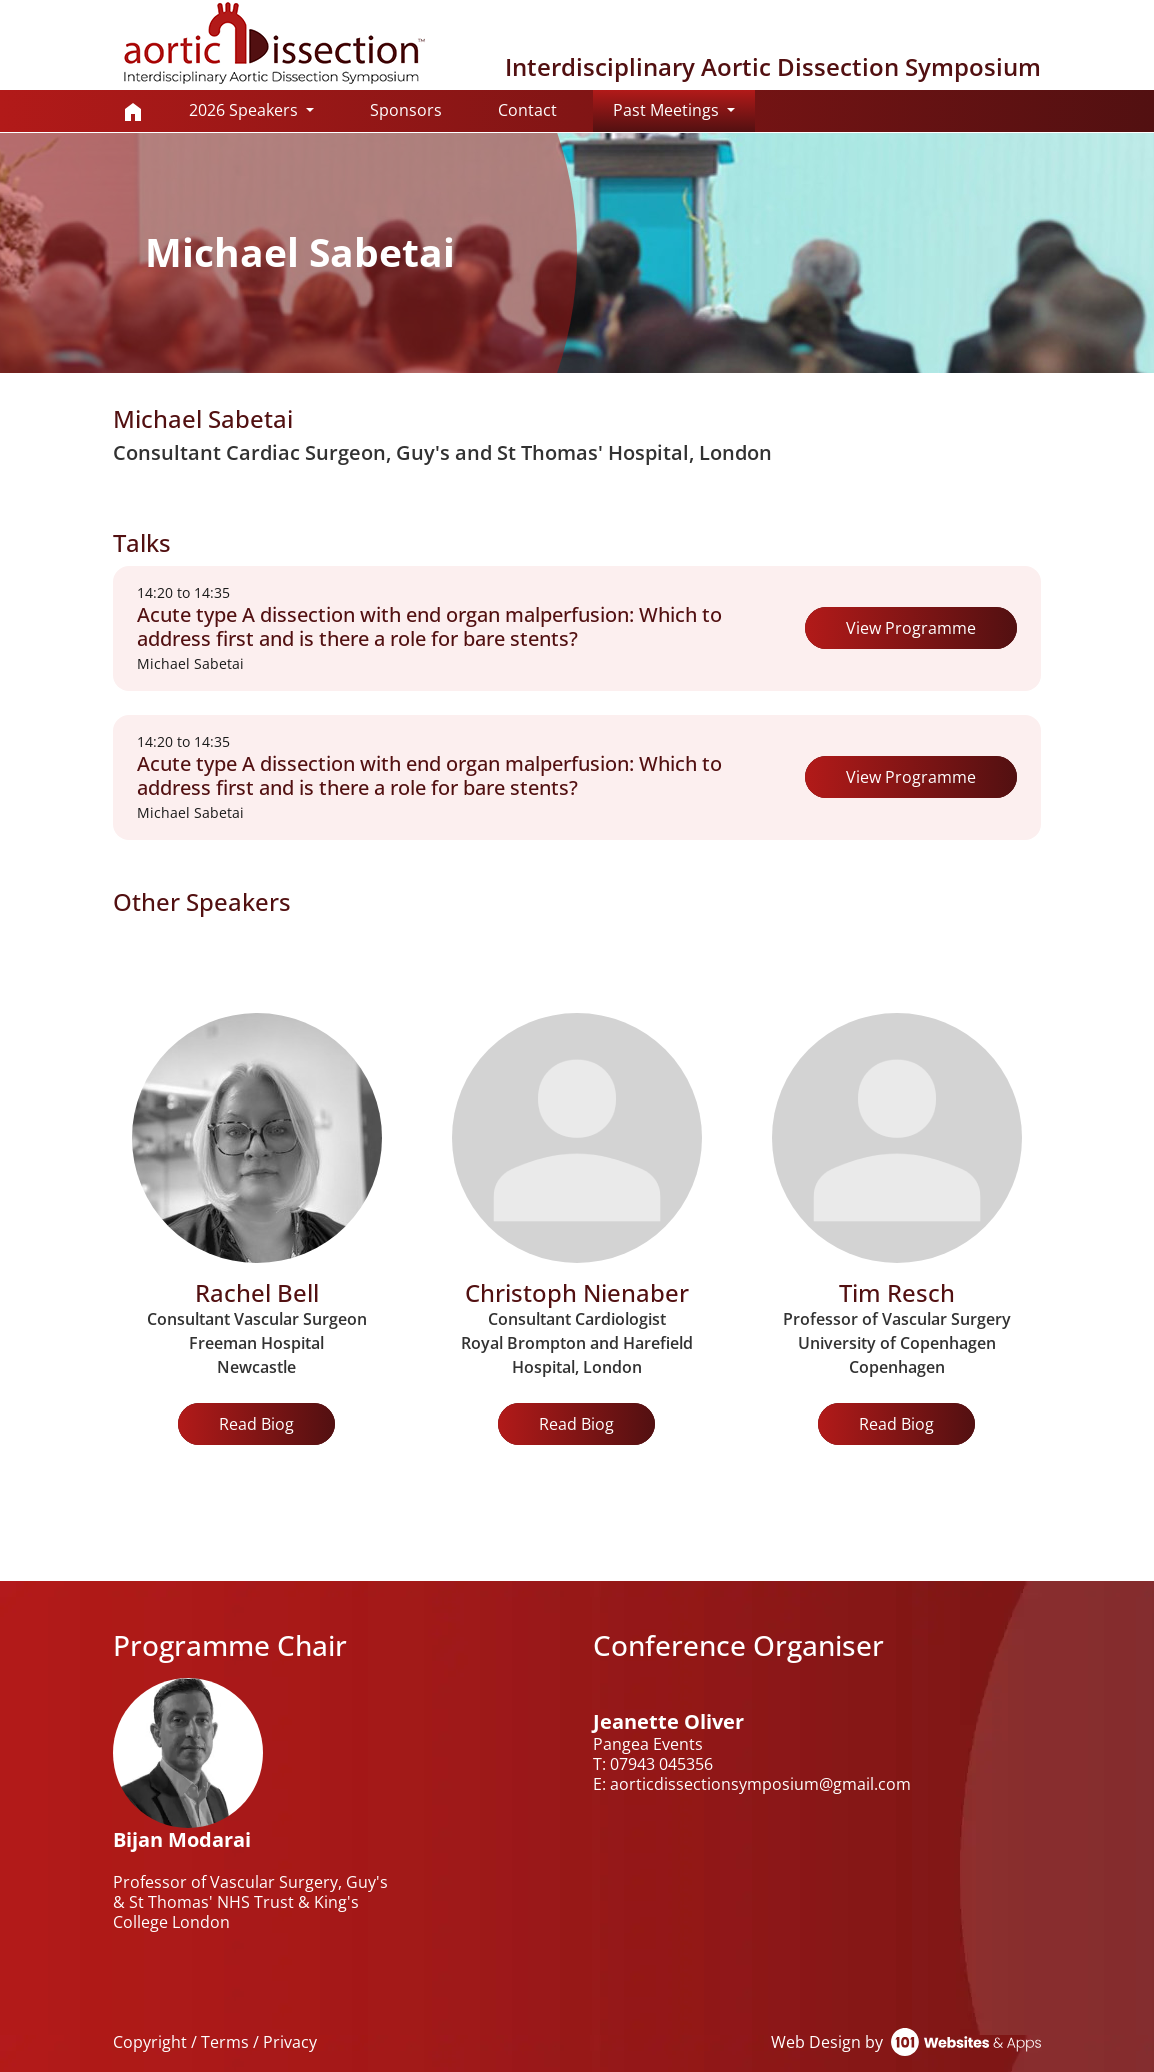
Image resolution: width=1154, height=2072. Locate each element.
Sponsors (406, 110)
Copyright (150, 2042)
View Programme (911, 628)
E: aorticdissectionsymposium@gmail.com (752, 1784)
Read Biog (256, 1424)
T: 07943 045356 (653, 1764)
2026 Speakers (245, 110)
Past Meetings (684, 109)
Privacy (290, 2042)
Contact (527, 110)
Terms (225, 2042)
